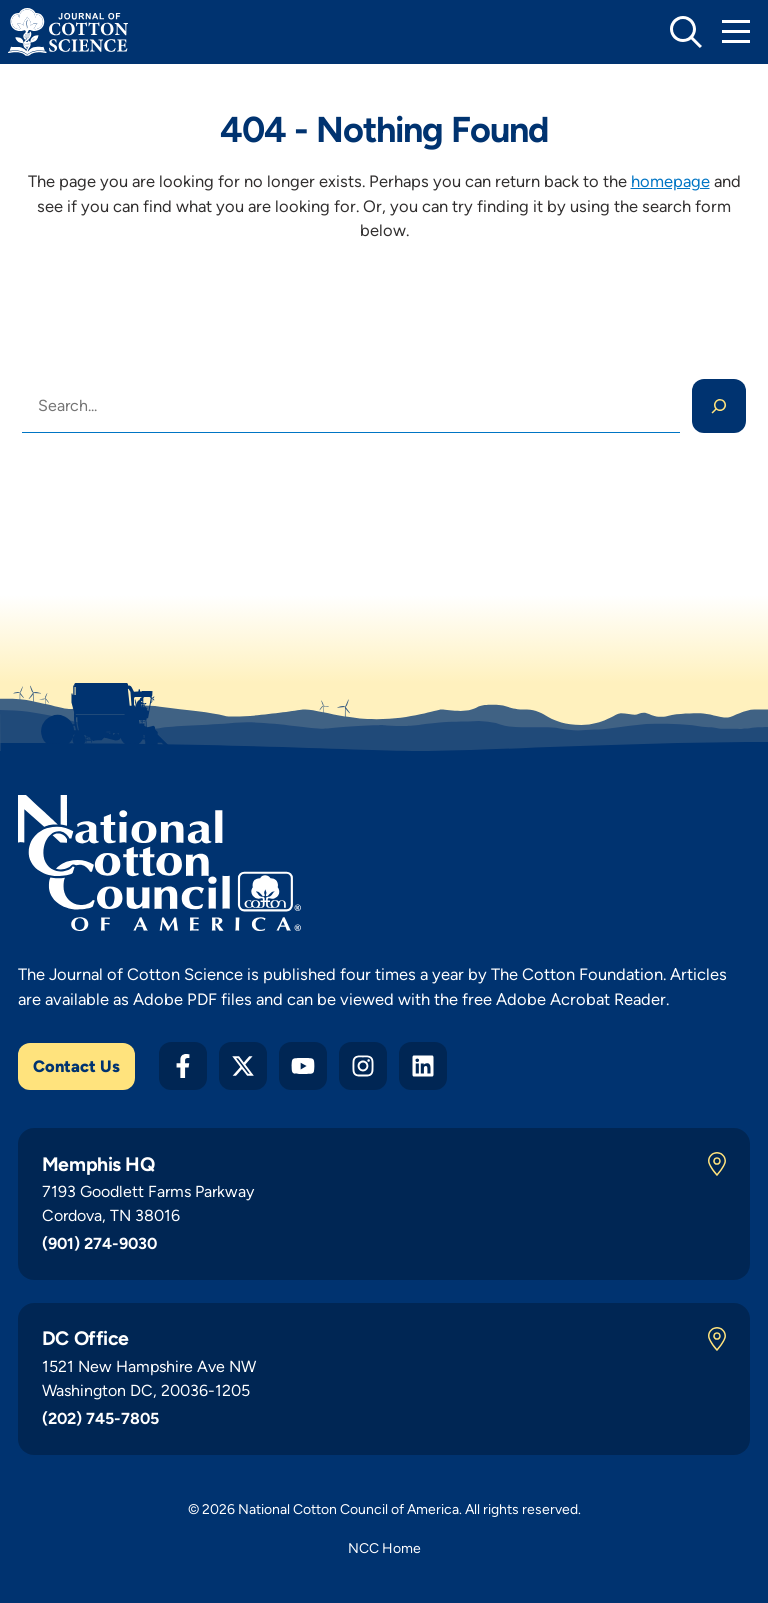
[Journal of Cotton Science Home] (68, 32)
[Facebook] (183, 1066)
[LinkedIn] (423, 1066)
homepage (670, 181)
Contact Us (76, 1066)
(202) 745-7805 (100, 1418)
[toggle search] (686, 32)
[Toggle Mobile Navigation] (736, 32)
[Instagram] (363, 1066)
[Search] (719, 406)
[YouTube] (303, 1066)
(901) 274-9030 (99, 1243)
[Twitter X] (243, 1066)
